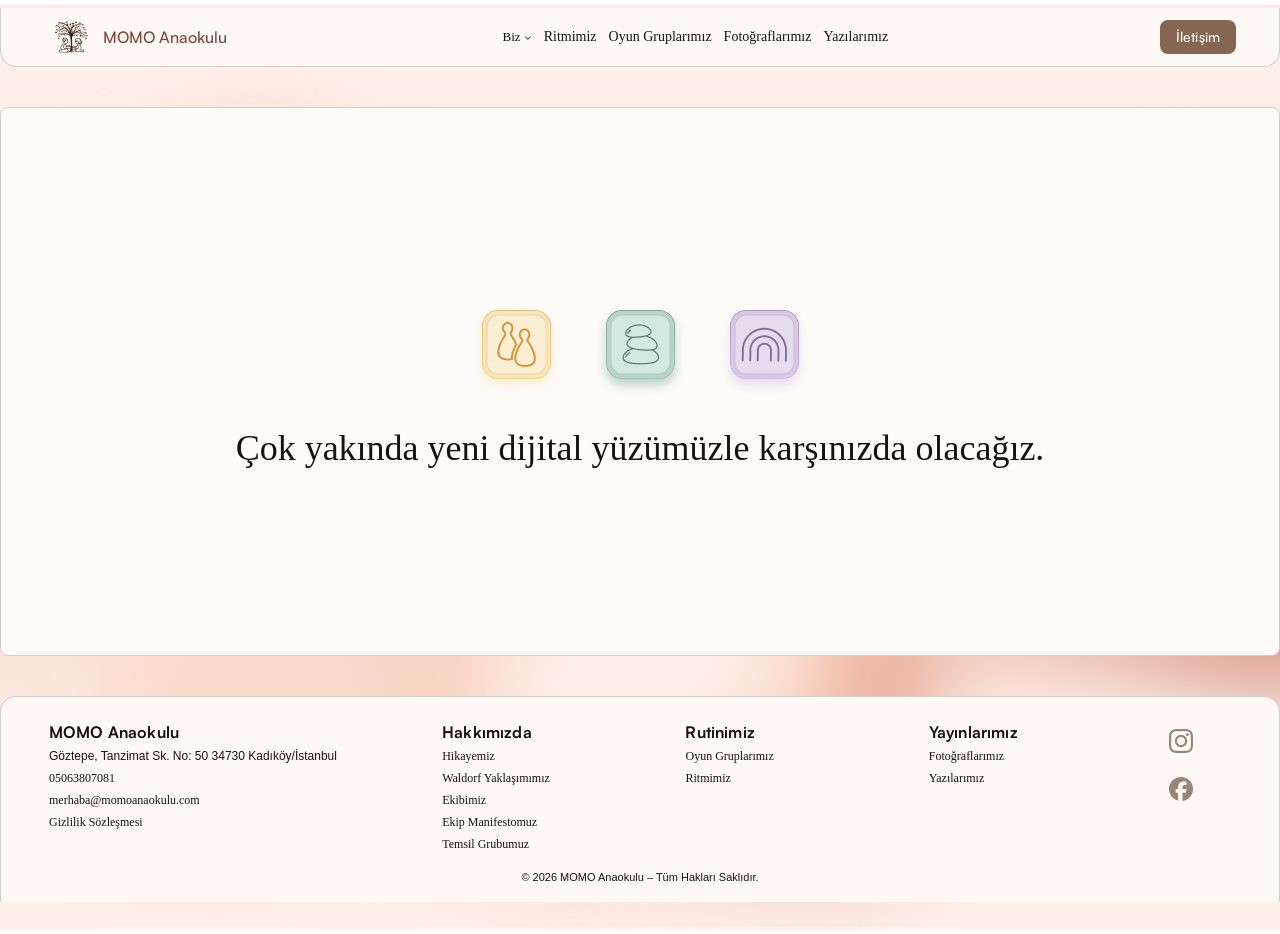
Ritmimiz (707, 778)
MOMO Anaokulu (165, 37)
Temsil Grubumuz (485, 844)
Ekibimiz (464, 800)
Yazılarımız (956, 778)
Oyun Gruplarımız (729, 756)
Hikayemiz (468, 756)
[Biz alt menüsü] (528, 37)
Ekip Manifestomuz (489, 822)
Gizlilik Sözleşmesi (96, 822)
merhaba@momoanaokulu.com (124, 800)
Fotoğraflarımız (966, 756)
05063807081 (82, 778)
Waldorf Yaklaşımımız (496, 778)
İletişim (1198, 36)
